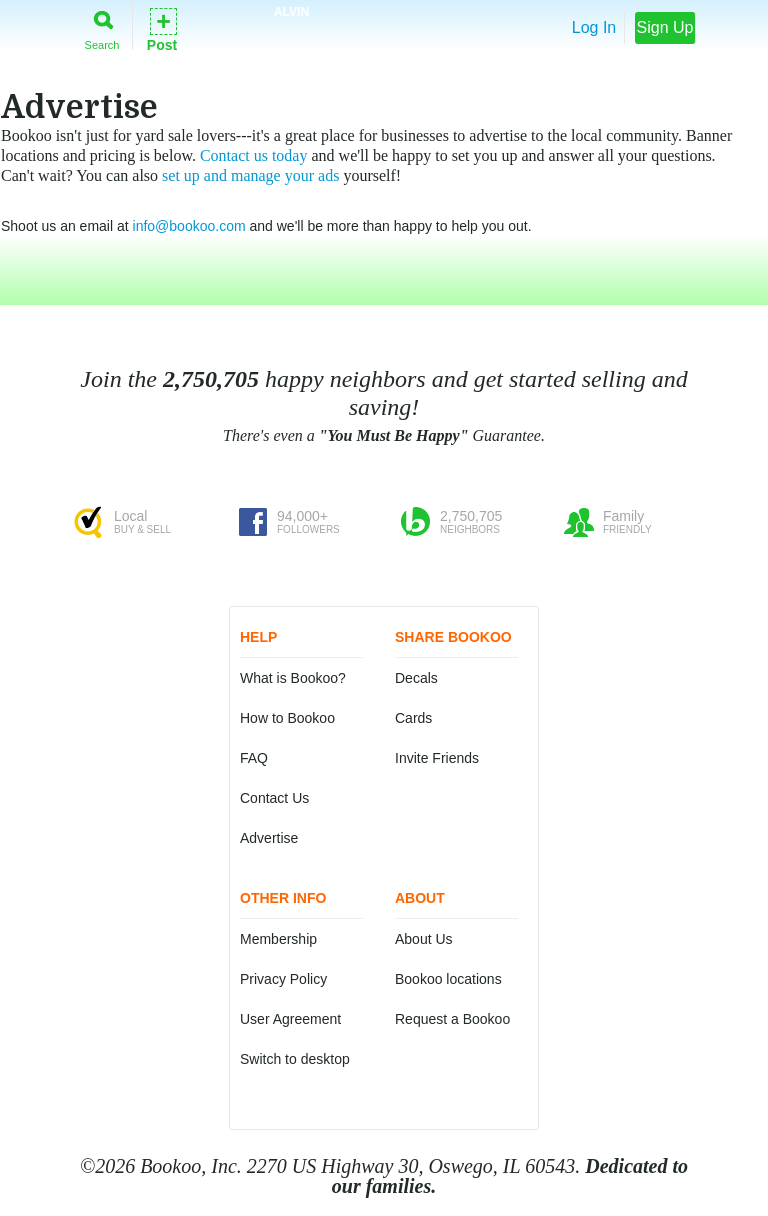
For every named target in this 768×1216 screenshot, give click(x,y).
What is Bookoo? (293, 678)
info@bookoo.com (189, 226)
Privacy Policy (283, 979)
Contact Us (274, 798)
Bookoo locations (448, 979)
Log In (594, 27)
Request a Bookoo (452, 1019)
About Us (424, 939)
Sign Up (665, 27)
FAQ (254, 758)
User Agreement (290, 1019)
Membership (278, 939)
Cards (413, 718)
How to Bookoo (287, 718)
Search (102, 26)
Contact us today (254, 155)
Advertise (269, 838)
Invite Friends (437, 758)
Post (162, 28)
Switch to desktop (295, 1059)
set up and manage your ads (250, 175)
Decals (416, 678)
